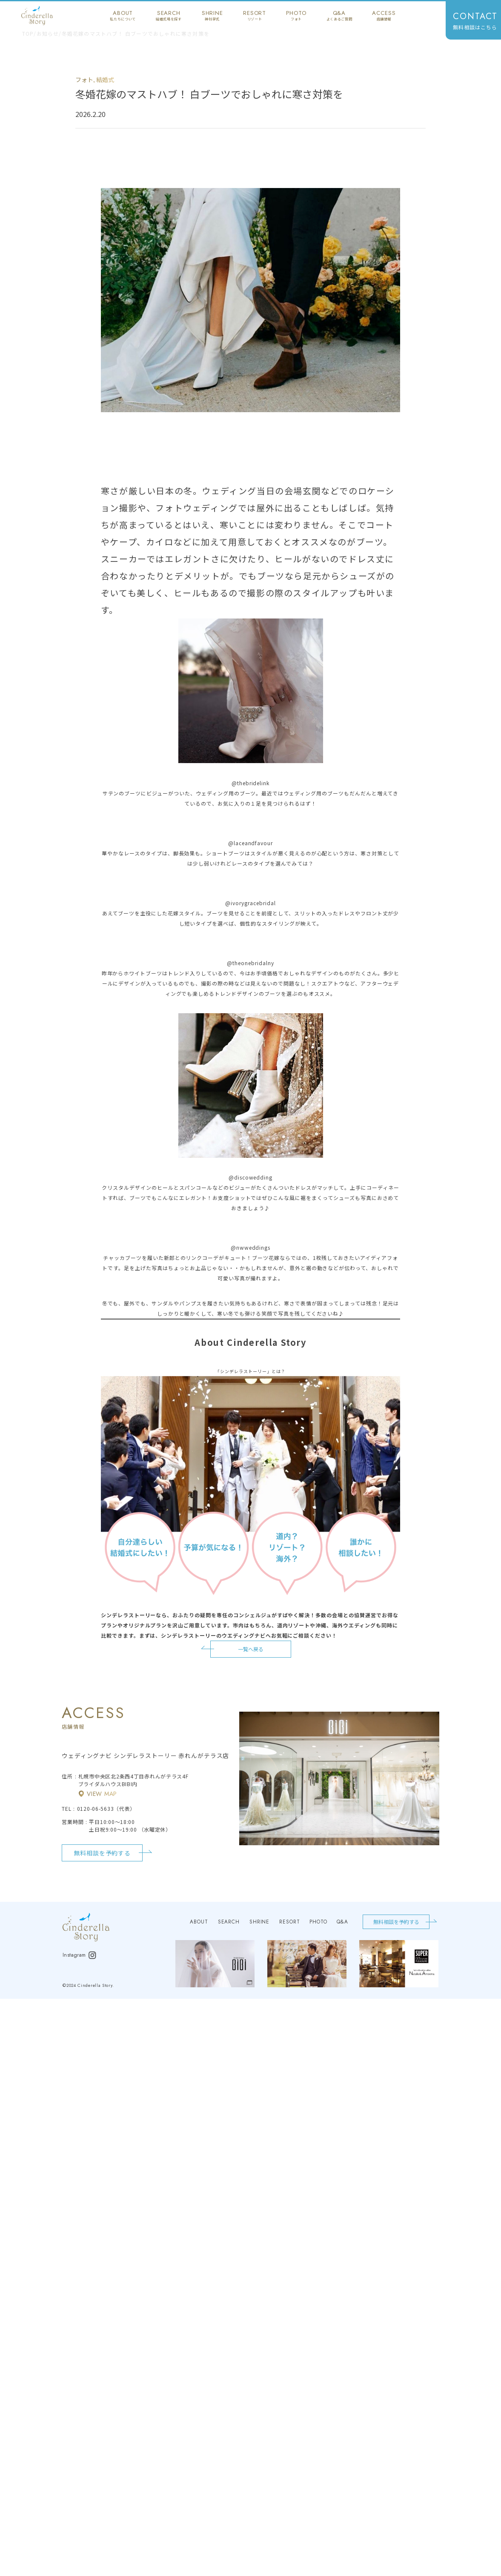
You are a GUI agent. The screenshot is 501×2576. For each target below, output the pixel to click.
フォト (84, 79)
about (123, 15)
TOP (28, 33)
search (169, 15)
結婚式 (105, 79)
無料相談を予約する (102, 1853)
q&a (339, 15)
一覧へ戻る (250, 1649)
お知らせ (48, 33)
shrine (212, 15)
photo (296, 15)
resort (254, 15)
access (383, 15)
